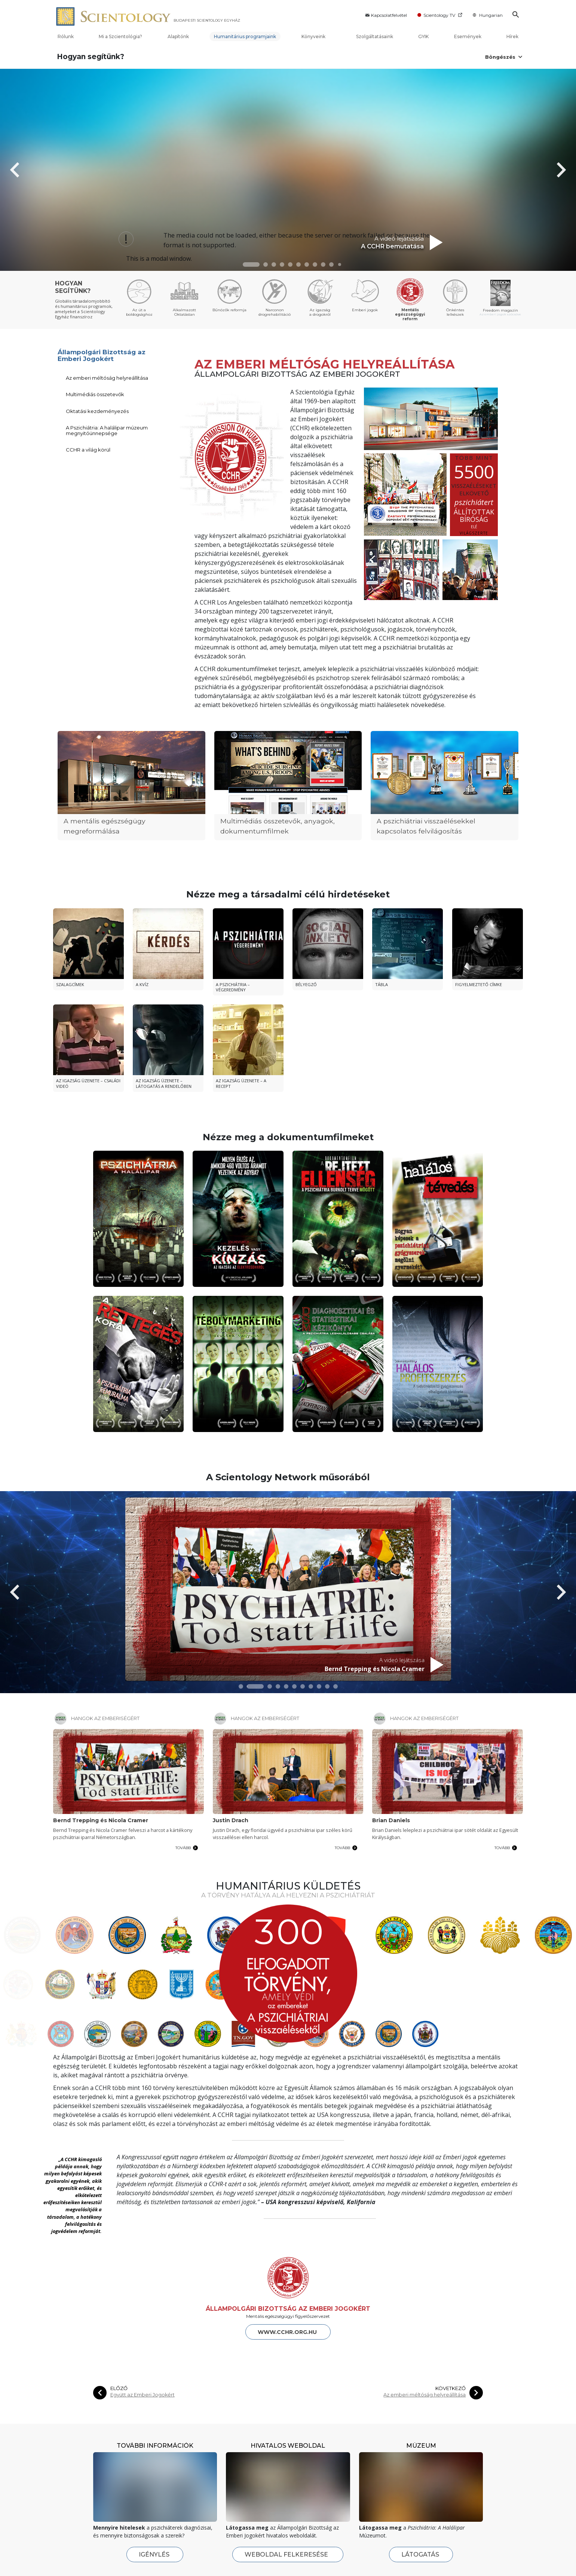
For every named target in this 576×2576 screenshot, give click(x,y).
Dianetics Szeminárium (238, 2554)
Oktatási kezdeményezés (97, 411)
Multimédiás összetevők (95, 394)
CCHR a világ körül (88, 450)
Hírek (512, 36)
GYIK (423, 36)
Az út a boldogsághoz (396, 2554)
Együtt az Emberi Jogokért (142, 2320)
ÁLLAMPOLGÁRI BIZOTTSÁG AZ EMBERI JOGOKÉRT (288, 2233)
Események (467, 36)
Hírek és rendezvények (323, 2547)
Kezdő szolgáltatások (243, 2547)
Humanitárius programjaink (245, 36)
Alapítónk (178, 36)
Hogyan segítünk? (90, 56)
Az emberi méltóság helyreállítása (107, 378)
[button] (251, 264)
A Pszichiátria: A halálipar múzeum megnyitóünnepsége (107, 430)
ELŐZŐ (119, 2313)
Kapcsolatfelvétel (385, 15)
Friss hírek (304, 2554)
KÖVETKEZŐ (450, 2313)
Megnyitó (63, 2565)
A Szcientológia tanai (156, 2565)
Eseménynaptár (310, 2565)
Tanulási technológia (395, 2565)
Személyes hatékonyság (240, 2565)
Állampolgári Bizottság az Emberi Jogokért (101, 355)
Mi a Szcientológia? (120, 36)
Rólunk (66, 36)
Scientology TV (439, 15)
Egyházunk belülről (74, 2554)
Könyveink (316, 36)
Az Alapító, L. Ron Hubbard (162, 2554)
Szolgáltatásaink (374, 36)
